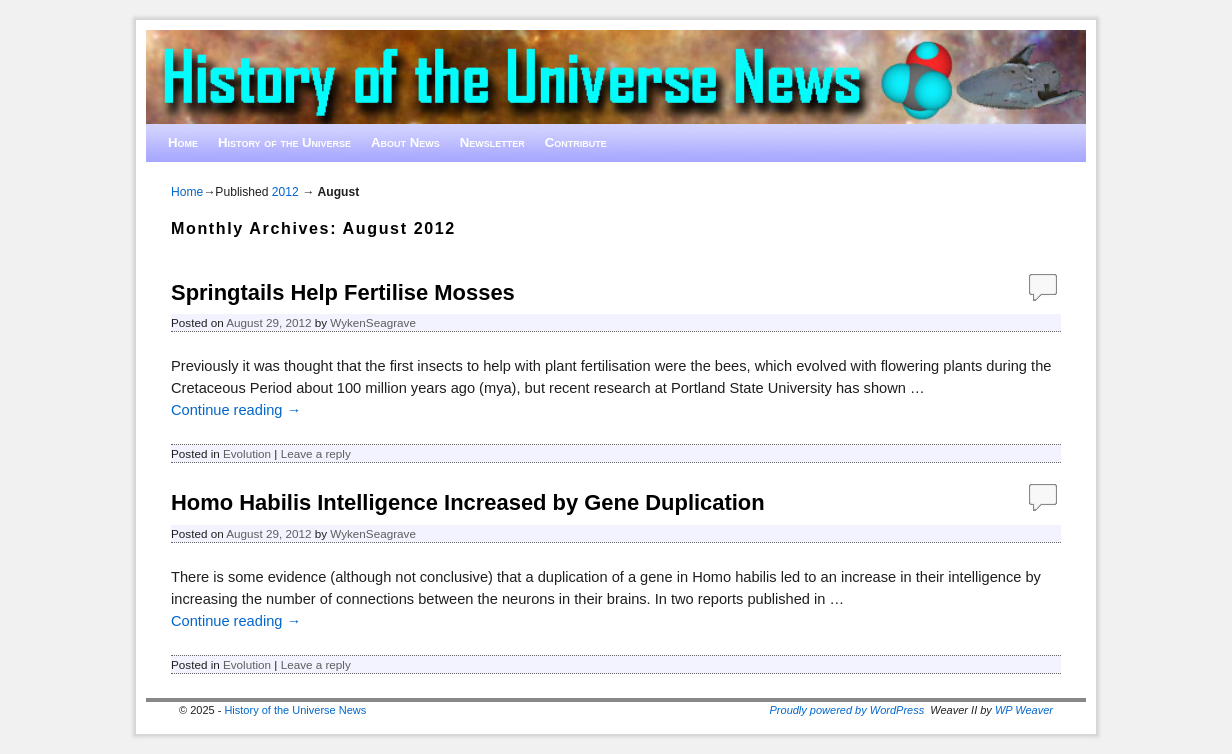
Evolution (247, 453)
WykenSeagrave (373, 322)
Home (183, 142)
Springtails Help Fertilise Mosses (343, 292)
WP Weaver (1024, 710)
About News (405, 142)
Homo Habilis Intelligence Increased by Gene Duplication (468, 502)
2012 (285, 192)
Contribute (576, 142)
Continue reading (236, 410)
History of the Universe (284, 142)
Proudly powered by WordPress (847, 710)
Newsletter (492, 142)
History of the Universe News (295, 710)
